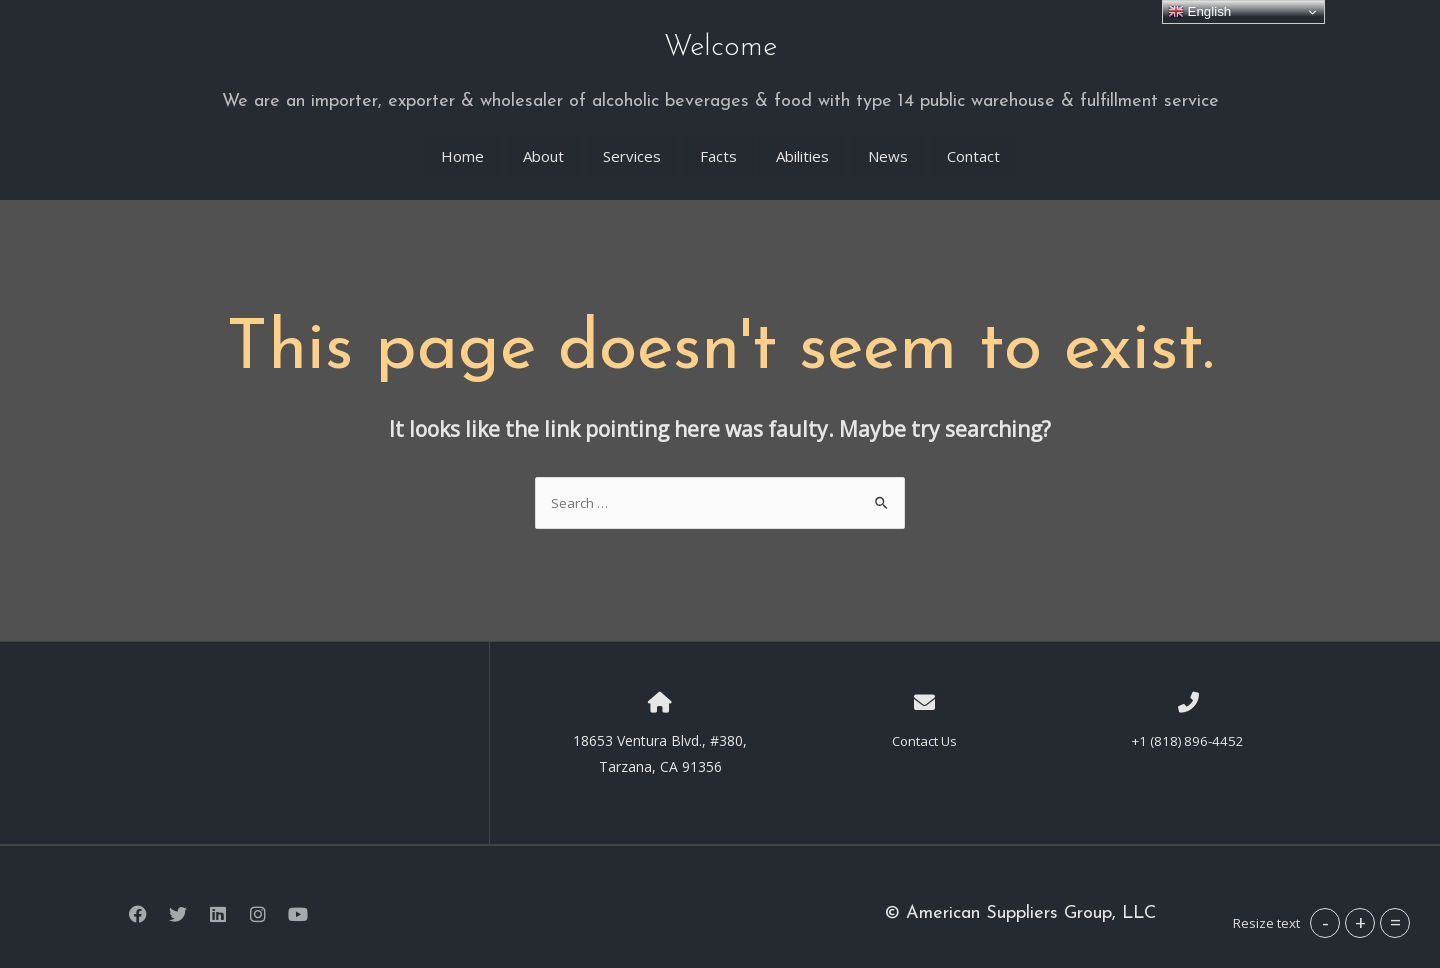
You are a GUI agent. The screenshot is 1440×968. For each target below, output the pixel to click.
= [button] (1395, 922)
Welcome (720, 41)
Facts (718, 141)
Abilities (802, 141)
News (888, 141)
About (543, 141)
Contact (973, 141)
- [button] (1325, 922)
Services (632, 141)
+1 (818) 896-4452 (1188, 725)
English (1199, 12)
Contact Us (924, 725)
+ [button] (1360, 922)
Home (462, 141)
